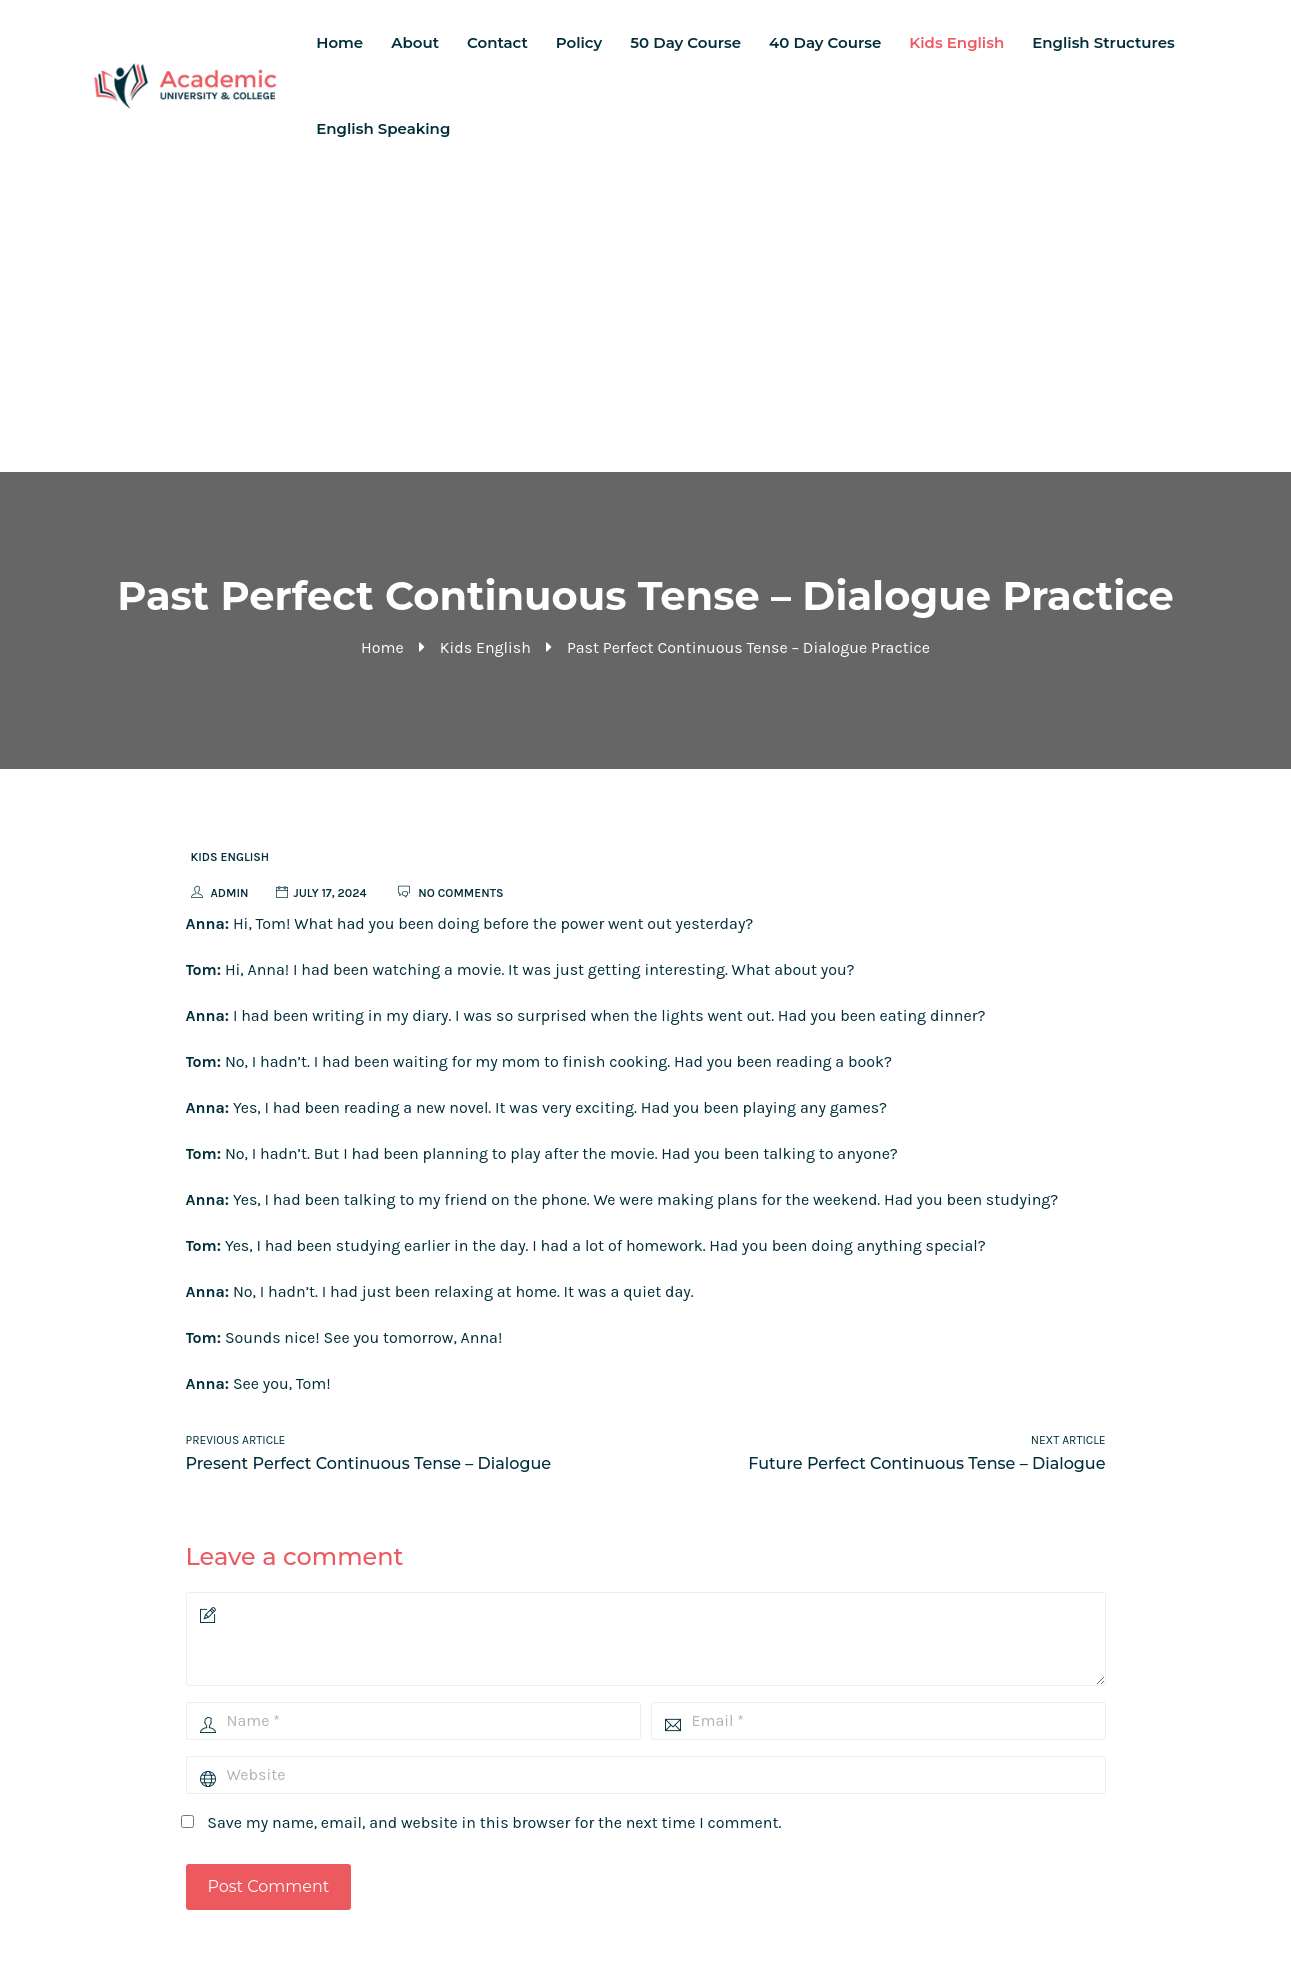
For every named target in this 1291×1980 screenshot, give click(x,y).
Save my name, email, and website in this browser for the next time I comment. (494, 1822)
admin (230, 893)
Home (339, 42)
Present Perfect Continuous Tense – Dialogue (369, 1463)
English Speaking (383, 128)
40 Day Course (825, 42)
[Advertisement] (646, 322)
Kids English (956, 42)
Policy (579, 42)
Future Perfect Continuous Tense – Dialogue (926, 1463)
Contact (497, 42)
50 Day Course (685, 42)
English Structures (1103, 42)
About (415, 42)
